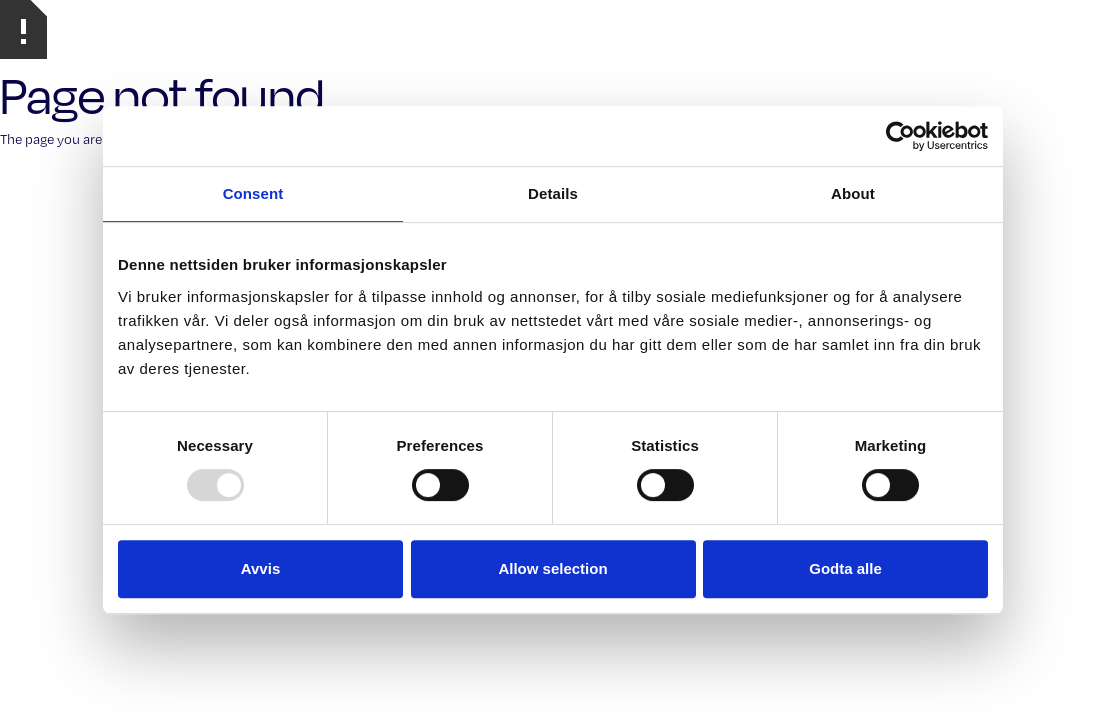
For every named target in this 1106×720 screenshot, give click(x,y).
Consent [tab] (253, 193)
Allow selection (552, 568)
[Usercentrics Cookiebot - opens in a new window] (900, 136)
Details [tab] (553, 193)
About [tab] (853, 193)
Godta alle (845, 568)
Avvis (260, 568)
